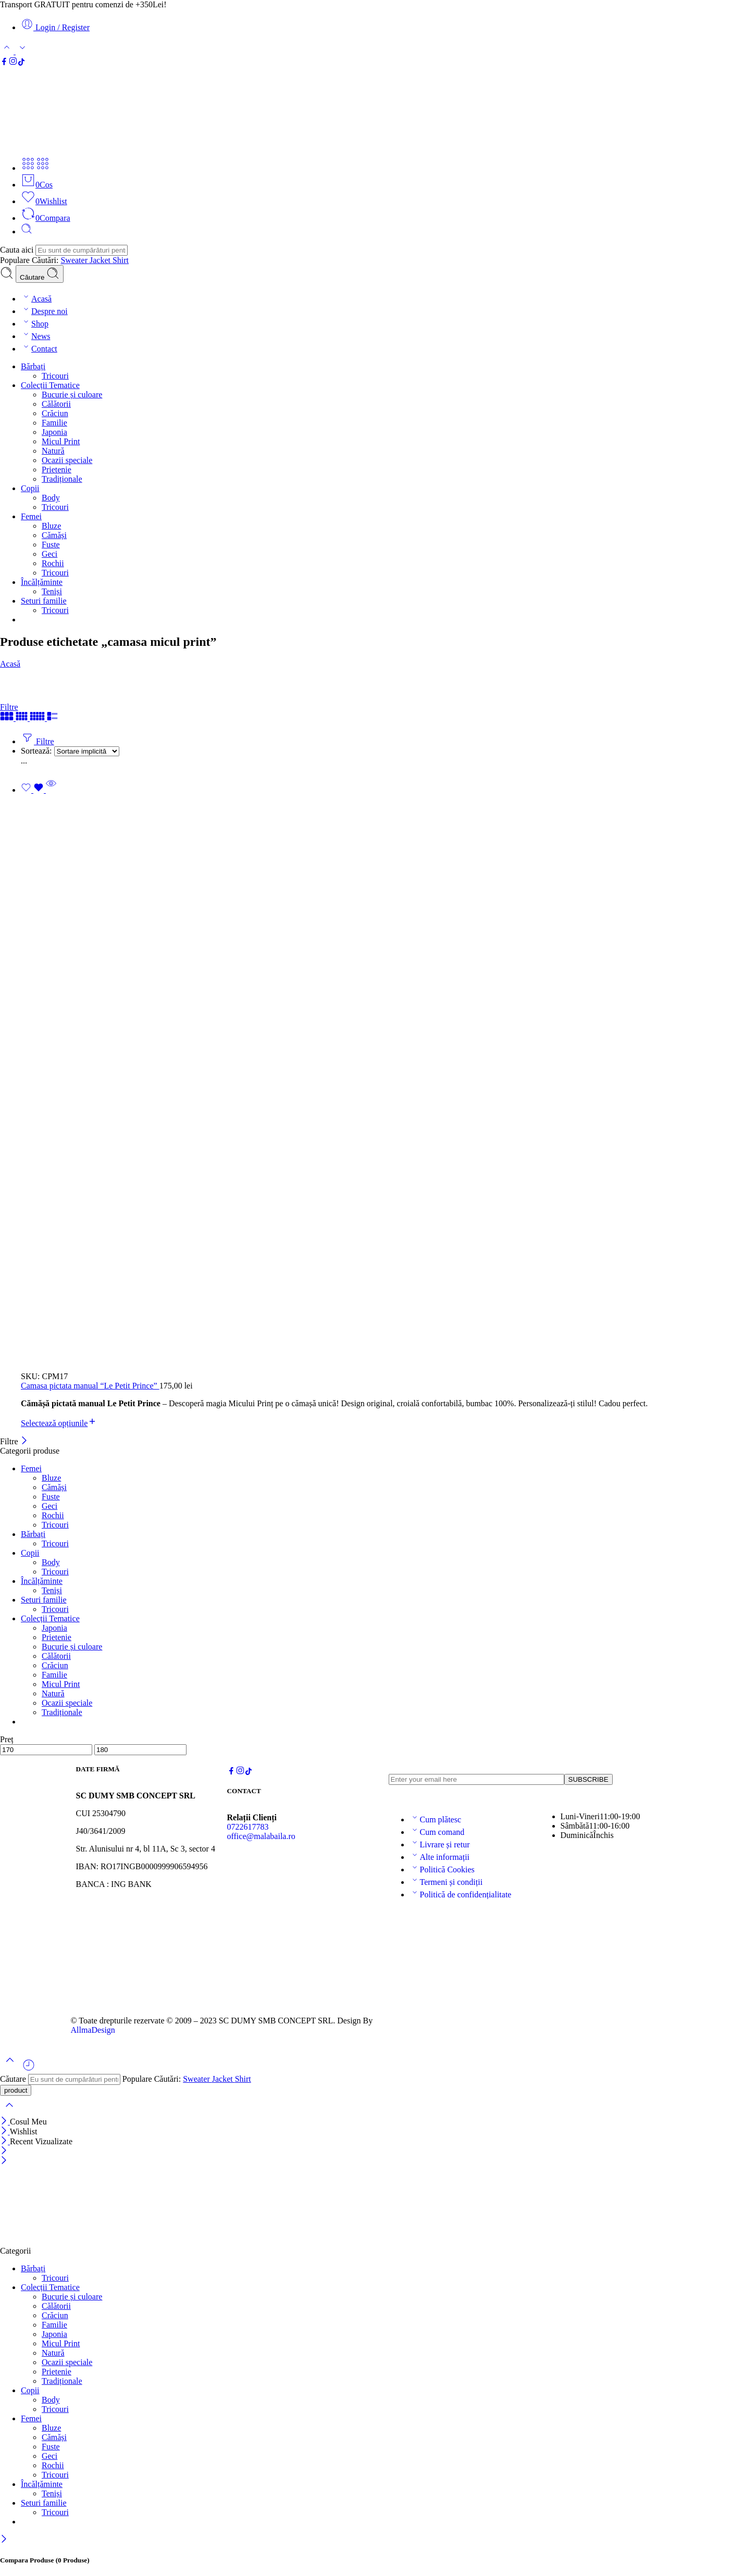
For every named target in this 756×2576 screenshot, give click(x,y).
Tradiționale (62, 478)
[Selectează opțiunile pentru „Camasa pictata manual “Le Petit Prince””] (59, 1423)
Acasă (36, 298)
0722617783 (248, 1826)
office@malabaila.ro (261, 1836)
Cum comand (437, 1832)
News (35, 336)
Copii (30, 488)
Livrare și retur (440, 1844)
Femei (31, 516)
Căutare (39, 274)
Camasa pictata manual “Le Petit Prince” (90, 1385)
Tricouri (55, 375)
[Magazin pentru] (86, 751)
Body (51, 497)
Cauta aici (17, 249)
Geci (49, 553)
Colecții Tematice (50, 385)
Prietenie (56, 469)
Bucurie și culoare (72, 394)
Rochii (53, 563)
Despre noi (44, 311)
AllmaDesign (93, 2029)
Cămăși (54, 535)
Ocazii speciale (67, 460)
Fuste (51, 544)
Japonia (54, 432)
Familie (54, 422)
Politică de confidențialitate (461, 1894)
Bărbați (33, 366)
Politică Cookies (442, 1869)
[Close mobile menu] (4, 2161)
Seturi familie (44, 600)
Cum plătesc (436, 1819)
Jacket (101, 260)
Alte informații (440, 1857)
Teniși (52, 591)
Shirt (121, 260)
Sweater (75, 260)
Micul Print (61, 441)
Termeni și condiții (446, 1882)
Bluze (51, 525)
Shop (34, 323)
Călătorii (56, 403)
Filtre (9, 707)
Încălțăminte (42, 582)
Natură (53, 450)
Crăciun (55, 413)
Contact (39, 348)
